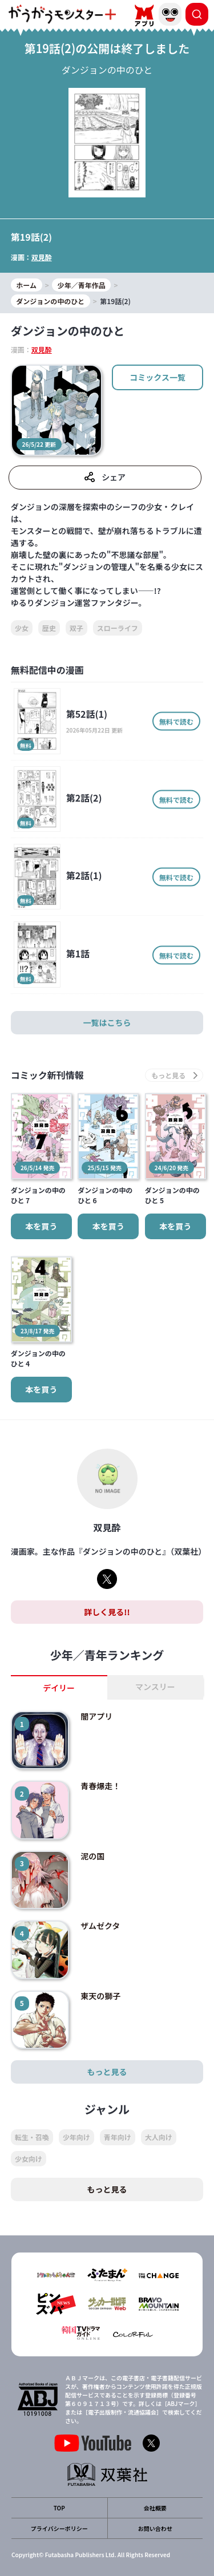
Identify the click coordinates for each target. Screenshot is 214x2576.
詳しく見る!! (107, 1611)
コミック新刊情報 (47, 1075)
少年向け (76, 2137)
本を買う (41, 1226)
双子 (76, 628)
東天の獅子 (100, 1995)
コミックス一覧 (157, 377)
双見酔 (41, 257)
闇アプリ (96, 1716)
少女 (22, 628)
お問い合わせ (155, 2528)
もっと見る (107, 2071)
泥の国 (92, 1856)
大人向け (158, 2137)
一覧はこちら (107, 1022)
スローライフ (117, 628)
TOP (59, 2508)
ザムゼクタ (100, 1925)
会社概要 (155, 2508)
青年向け (117, 2137)
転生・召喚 (32, 2137)
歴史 (49, 628)
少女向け (28, 2158)
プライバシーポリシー (59, 2528)
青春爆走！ (100, 1786)
